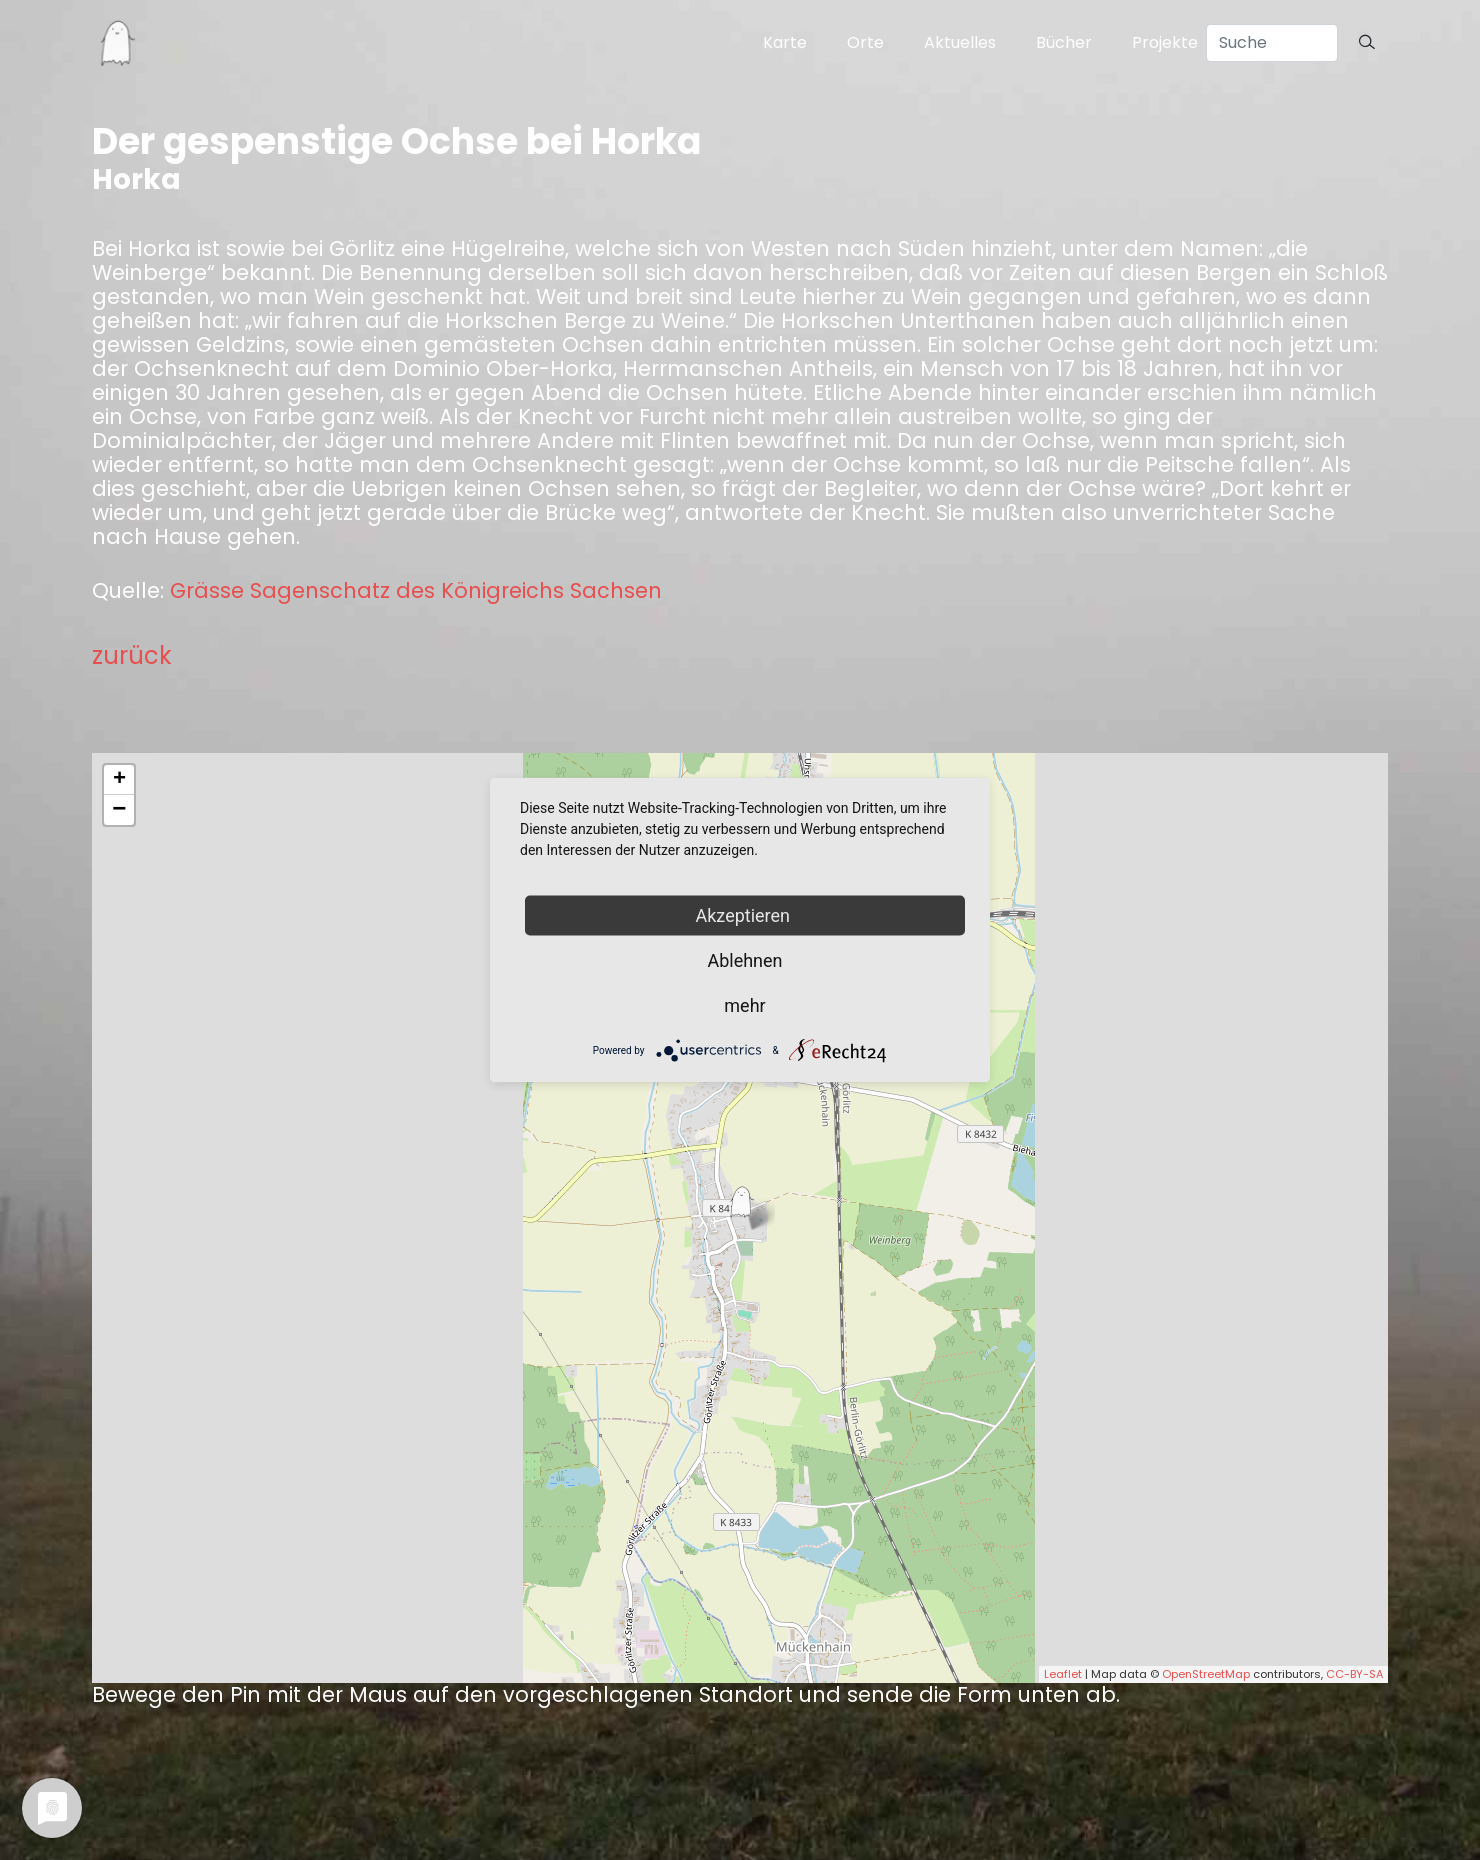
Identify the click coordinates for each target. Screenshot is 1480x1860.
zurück (132, 655)
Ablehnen (744, 960)
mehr (744, 1005)
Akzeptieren (745, 915)
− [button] (119, 810)
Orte (865, 42)
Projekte (1165, 42)
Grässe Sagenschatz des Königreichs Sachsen (416, 591)
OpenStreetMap (1206, 1674)
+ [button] (119, 780)
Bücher (1064, 42)
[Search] (1272, 43)
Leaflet (1063, 1674)
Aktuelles (960, 42)
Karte (785, 42)
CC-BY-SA (1354, 1674)
